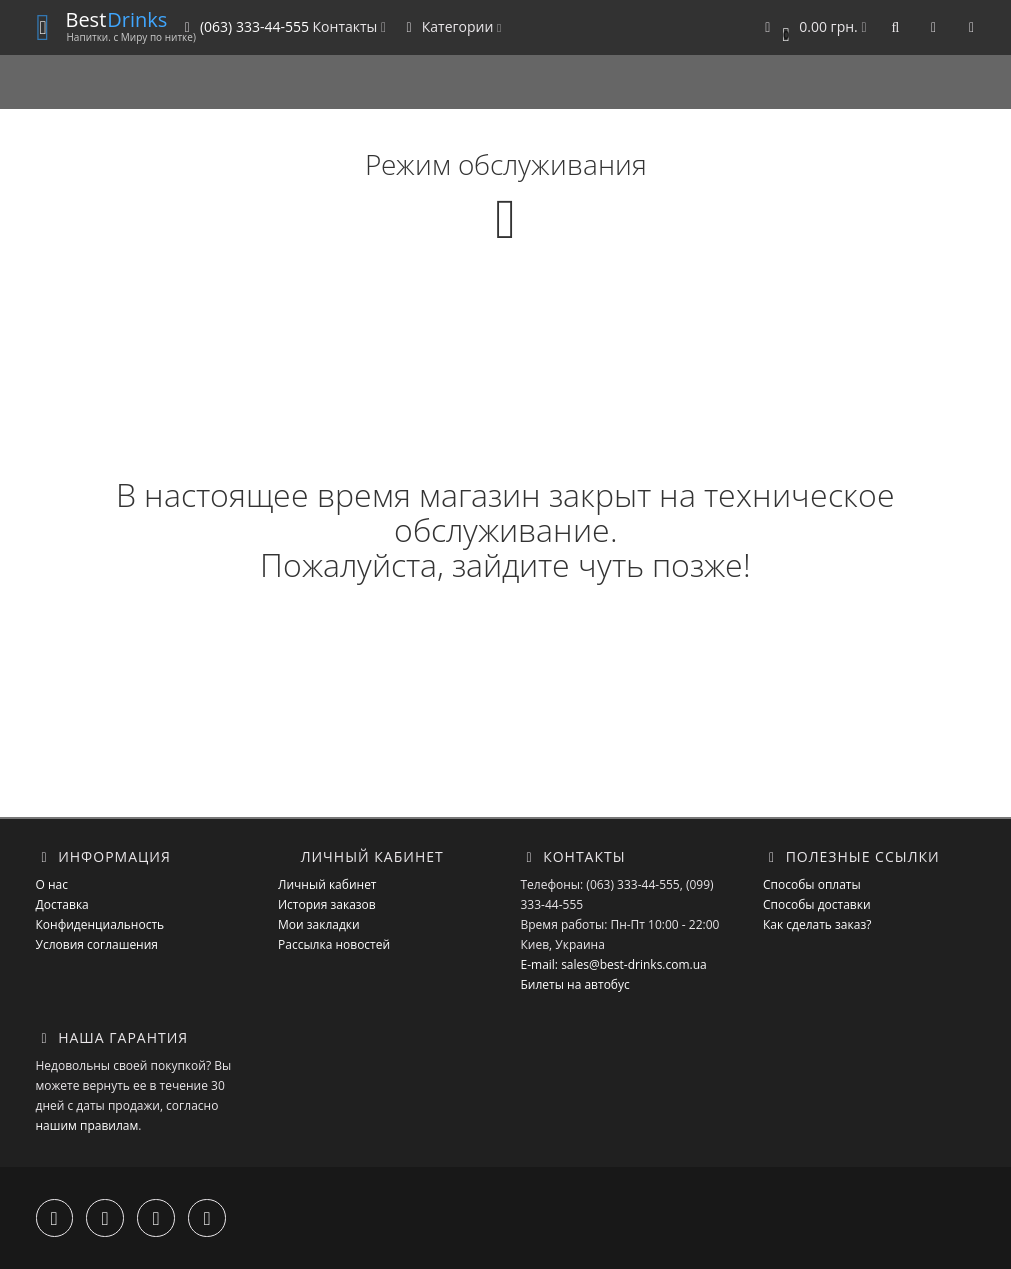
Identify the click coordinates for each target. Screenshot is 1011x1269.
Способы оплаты (812, 884)
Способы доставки (817, 904)
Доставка (62, 904)
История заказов (327, 904)
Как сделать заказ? (817, 924)
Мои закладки (319, 924)
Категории (450, 26)
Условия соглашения (97, 944)
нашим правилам (87, 1125)
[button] (813, 27)
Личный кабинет (327, 884)
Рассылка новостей (334, 944)
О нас (52, 884)
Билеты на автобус (575, 984)
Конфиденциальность (100, 924)
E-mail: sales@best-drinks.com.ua (614, 964)
